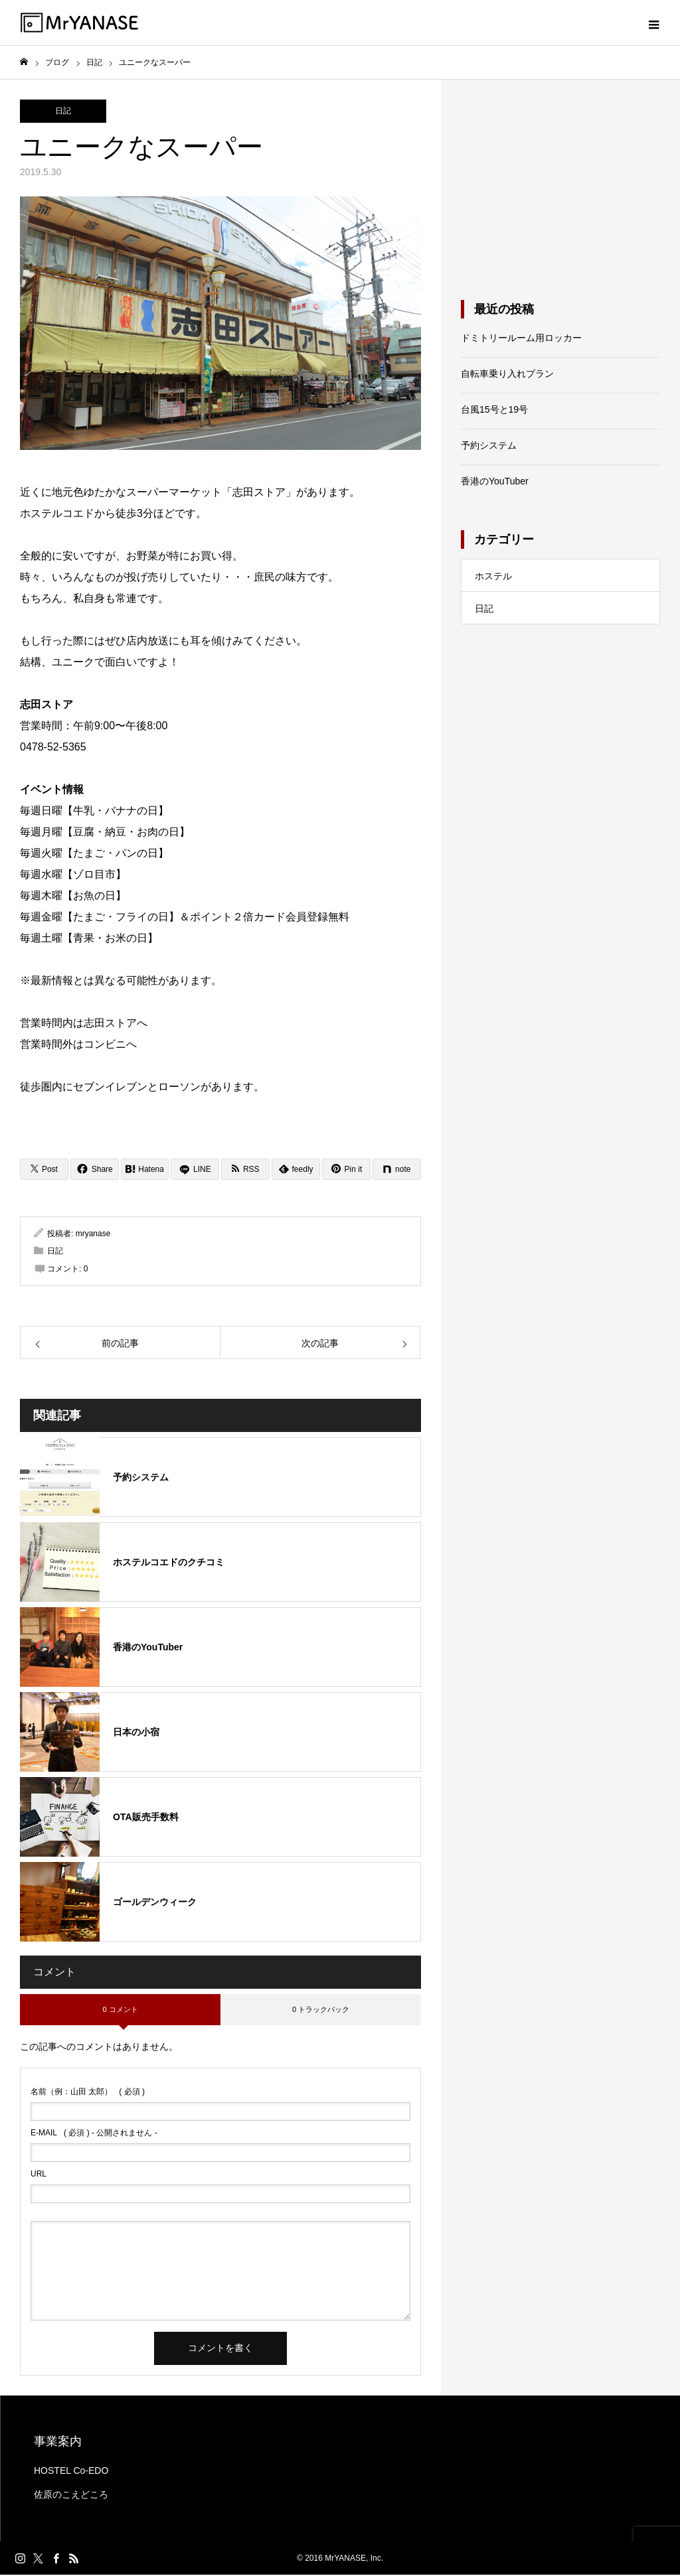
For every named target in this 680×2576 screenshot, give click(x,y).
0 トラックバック (320, 2010)
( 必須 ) (88, 2093)
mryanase (93, 1234)
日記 (63, 112)
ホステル (493, 577)
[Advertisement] (560, 184)
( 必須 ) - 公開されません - (94, 2134)
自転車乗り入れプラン (507, 375)
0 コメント (119, 2010)
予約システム (489, 446)
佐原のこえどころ (71, 2495)
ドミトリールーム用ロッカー (521, 339)
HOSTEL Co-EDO (71, 2472)
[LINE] (195, 1170)
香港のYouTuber (495, 482)
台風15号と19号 (494, 410)
